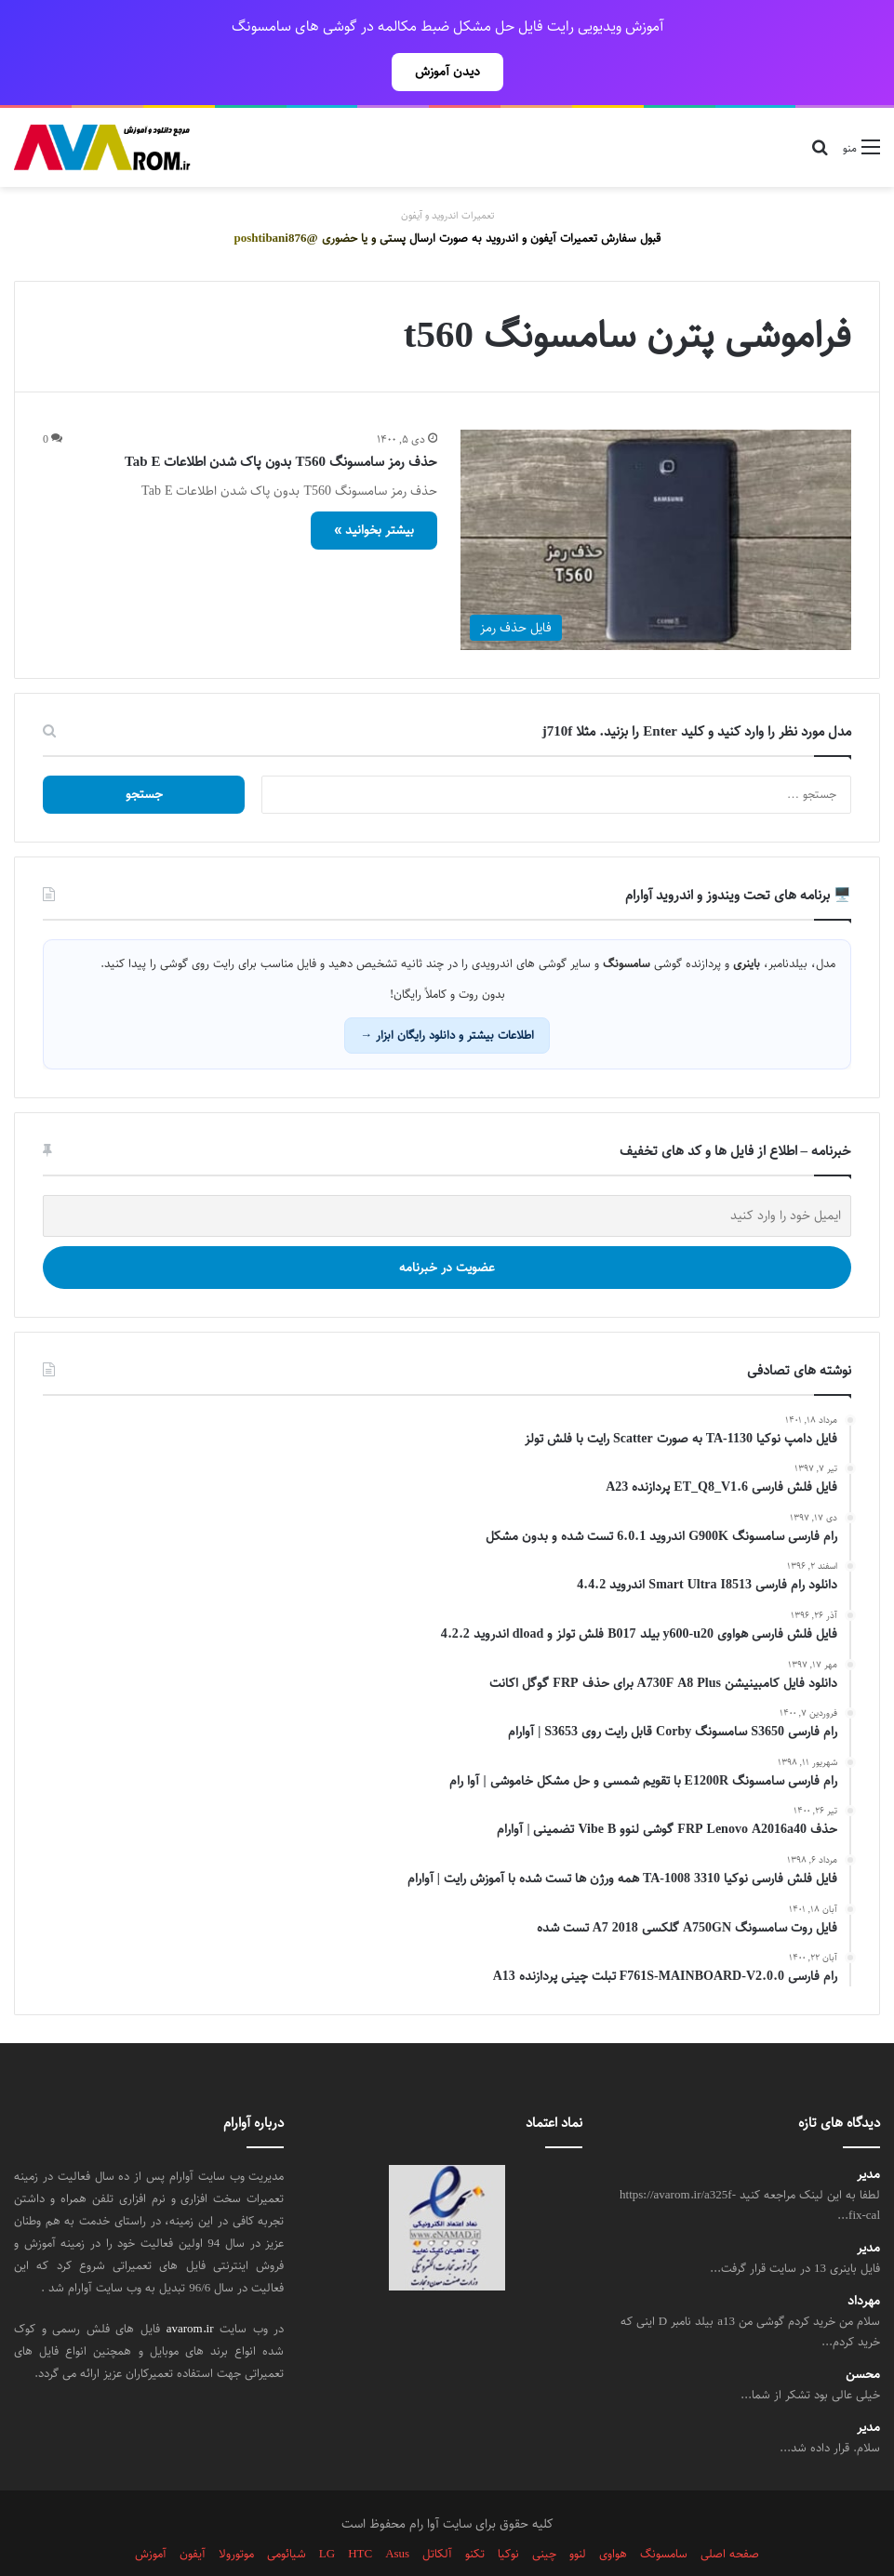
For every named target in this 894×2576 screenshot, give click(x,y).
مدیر (868, 2134)
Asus (397, 2512)
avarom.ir (190, 2287)
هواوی (613, 2512)
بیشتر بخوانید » (374, 489)
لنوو (577, 2512)
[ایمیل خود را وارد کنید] (447, 1175)
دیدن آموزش (447, 71)
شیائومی (286, 2512)
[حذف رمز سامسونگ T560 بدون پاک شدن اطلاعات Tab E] (655, 499)
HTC (360, 2512)
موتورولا (236, 2512)
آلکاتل (437, 2512)
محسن (863, 2334)
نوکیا (508, 2512)
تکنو (475, 2512)
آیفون (193, 2512)
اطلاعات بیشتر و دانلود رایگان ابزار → (447, 994)
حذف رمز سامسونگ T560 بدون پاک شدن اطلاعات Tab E (281, 421)
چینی (544, 2512)
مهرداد (863, 2260)
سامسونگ (663, 2512)
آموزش (151, 2512)
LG (327, 2512)
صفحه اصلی (730, 2512)
